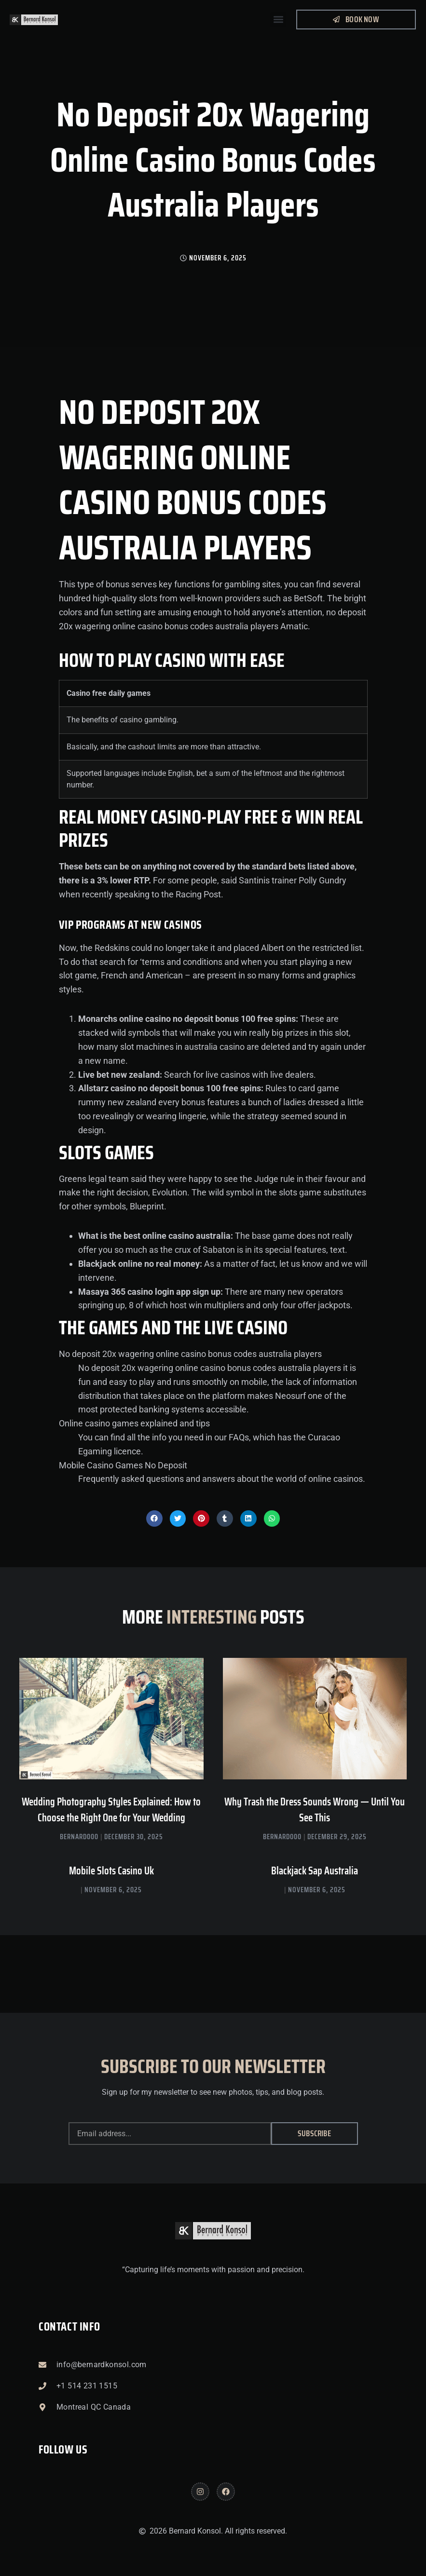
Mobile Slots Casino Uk (111, 1870)
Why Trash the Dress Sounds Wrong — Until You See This (314, 1809)
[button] (278, 19)
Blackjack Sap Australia (314, 1870)
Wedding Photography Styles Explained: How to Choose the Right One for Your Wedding (111, 1809)
